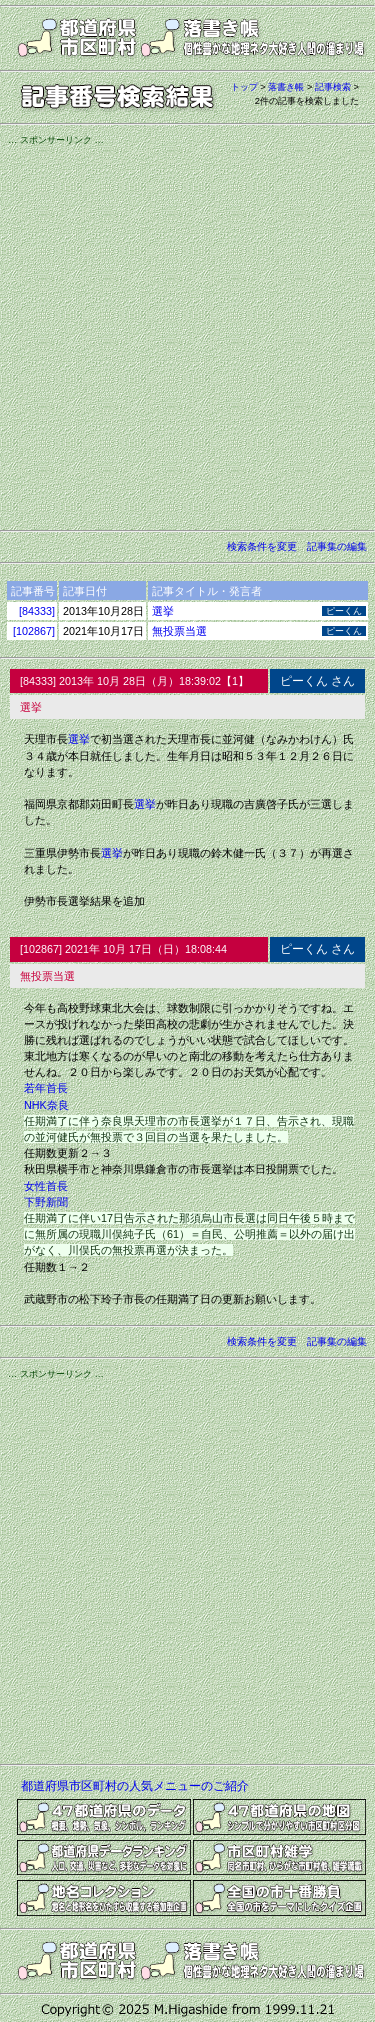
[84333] (37, 611)
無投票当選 (179, 631)
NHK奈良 (46, 1105)
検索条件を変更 (262, 546)
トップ (244, 87)
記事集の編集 (337, 546)
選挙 (163, 611)
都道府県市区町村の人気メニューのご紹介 (135, 1786)
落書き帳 (286, 87)
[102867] (34, 631)
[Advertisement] (187, 334)
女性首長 (46, 1186)
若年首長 (46, 1088)
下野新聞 (46, 1202)
